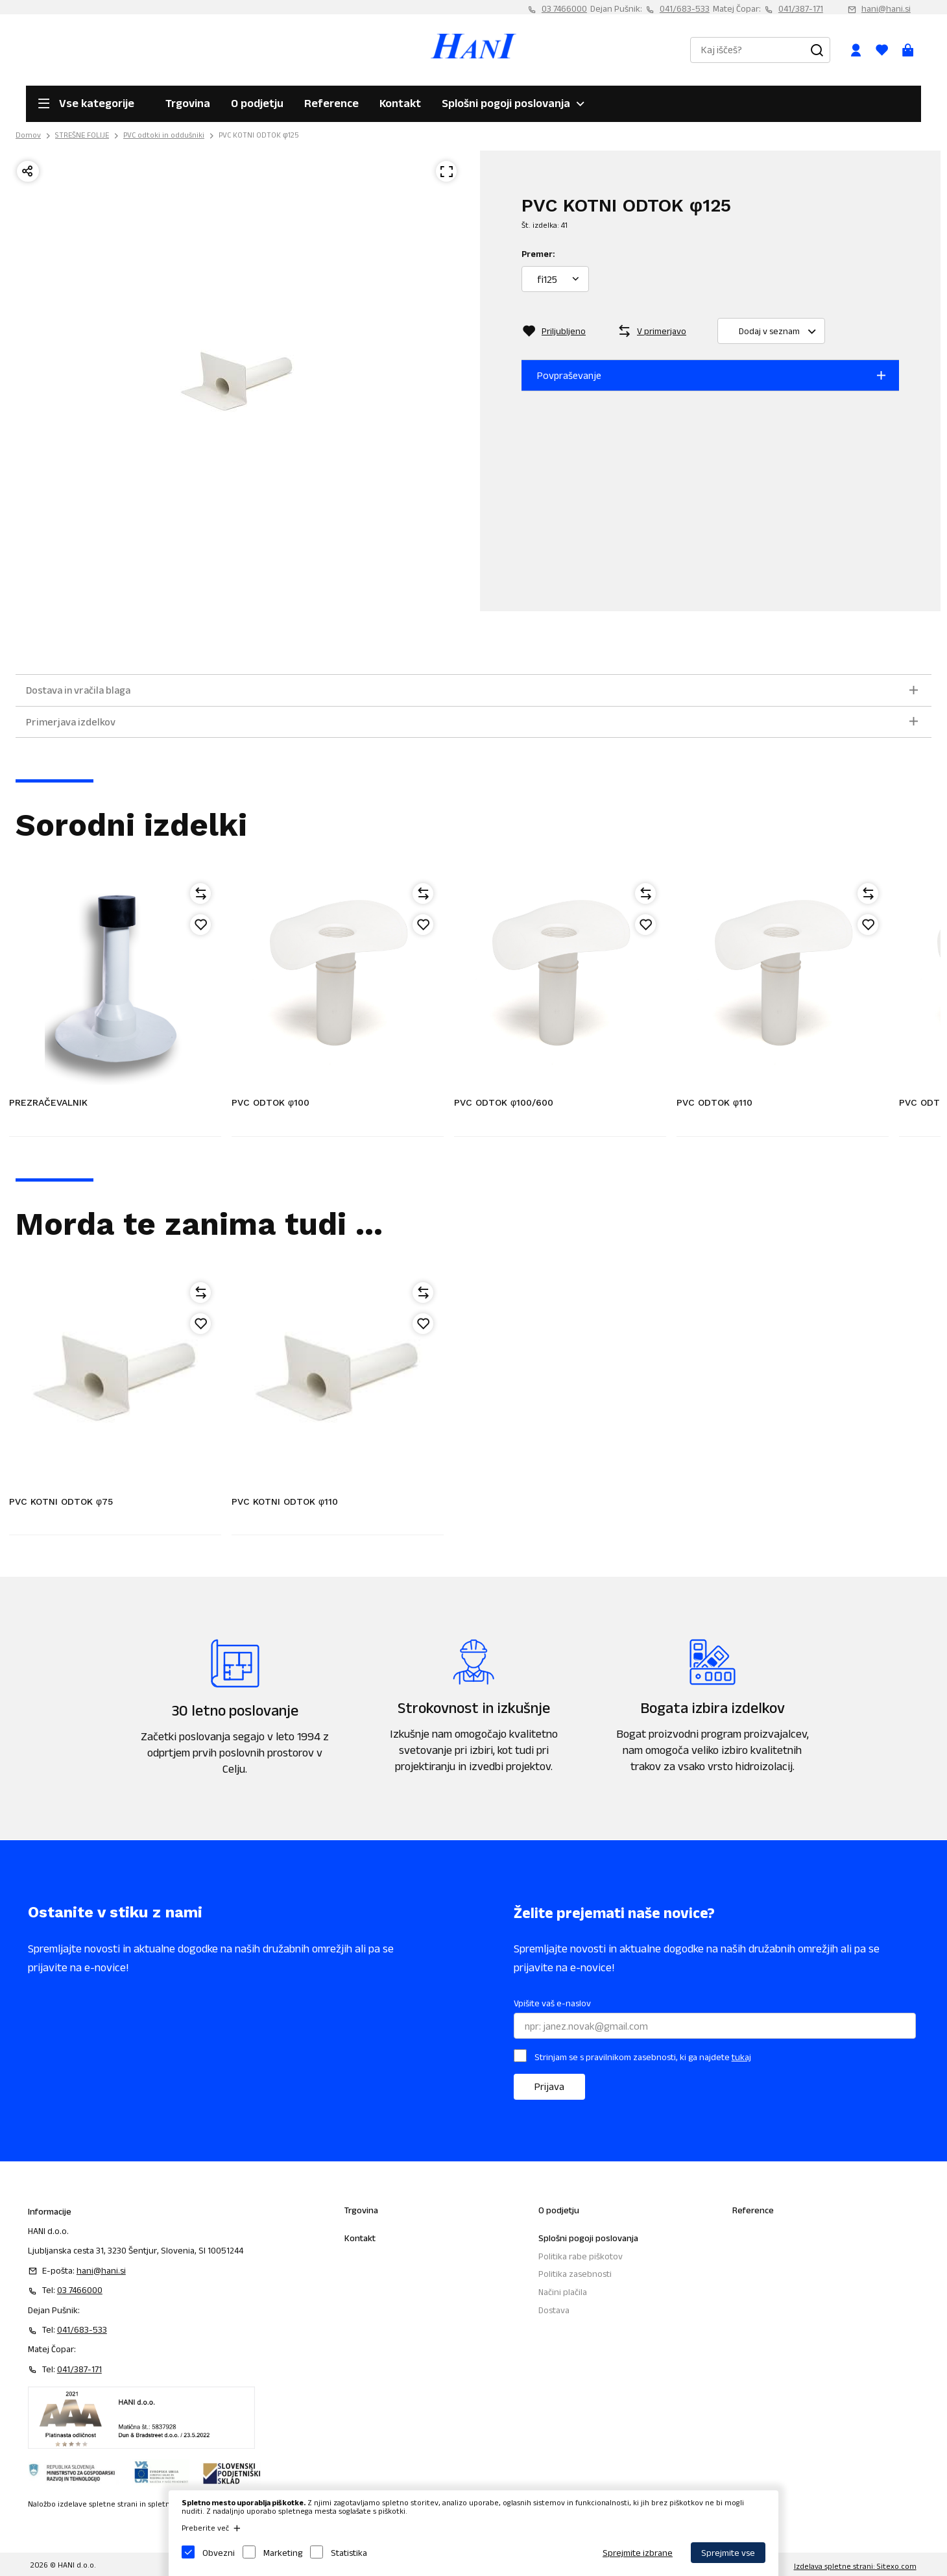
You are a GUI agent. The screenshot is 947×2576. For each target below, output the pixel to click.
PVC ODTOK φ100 (270, 1102)
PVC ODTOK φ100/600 (503, 1102)
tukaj (741, 2057)
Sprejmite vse (728, 2552)
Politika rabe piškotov (580, 2256)
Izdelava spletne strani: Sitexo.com (855, 2566)
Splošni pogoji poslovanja (506, 103)
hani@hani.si (886, 8)
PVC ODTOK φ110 (714, 1102)
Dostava (553, 2310)
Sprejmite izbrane (638, 2552)
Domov (28, 134)
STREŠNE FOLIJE (82, 134)
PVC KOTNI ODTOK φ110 (285, 1501)
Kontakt (400, 103)
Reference (331, 103)
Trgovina (187, 103)
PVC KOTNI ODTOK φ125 (259, 134)
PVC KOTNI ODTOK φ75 (61, 1501)
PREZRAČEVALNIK (48, 1102)
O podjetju (257, 103)
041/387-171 (800, 8)
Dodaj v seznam (781, 331)
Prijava (549, 2086)
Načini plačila (562, 2292)
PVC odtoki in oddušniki (163, 134)
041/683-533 (685, 8)
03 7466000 (564, 8)
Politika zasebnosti (575, 2273)
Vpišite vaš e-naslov (552, 2003)
